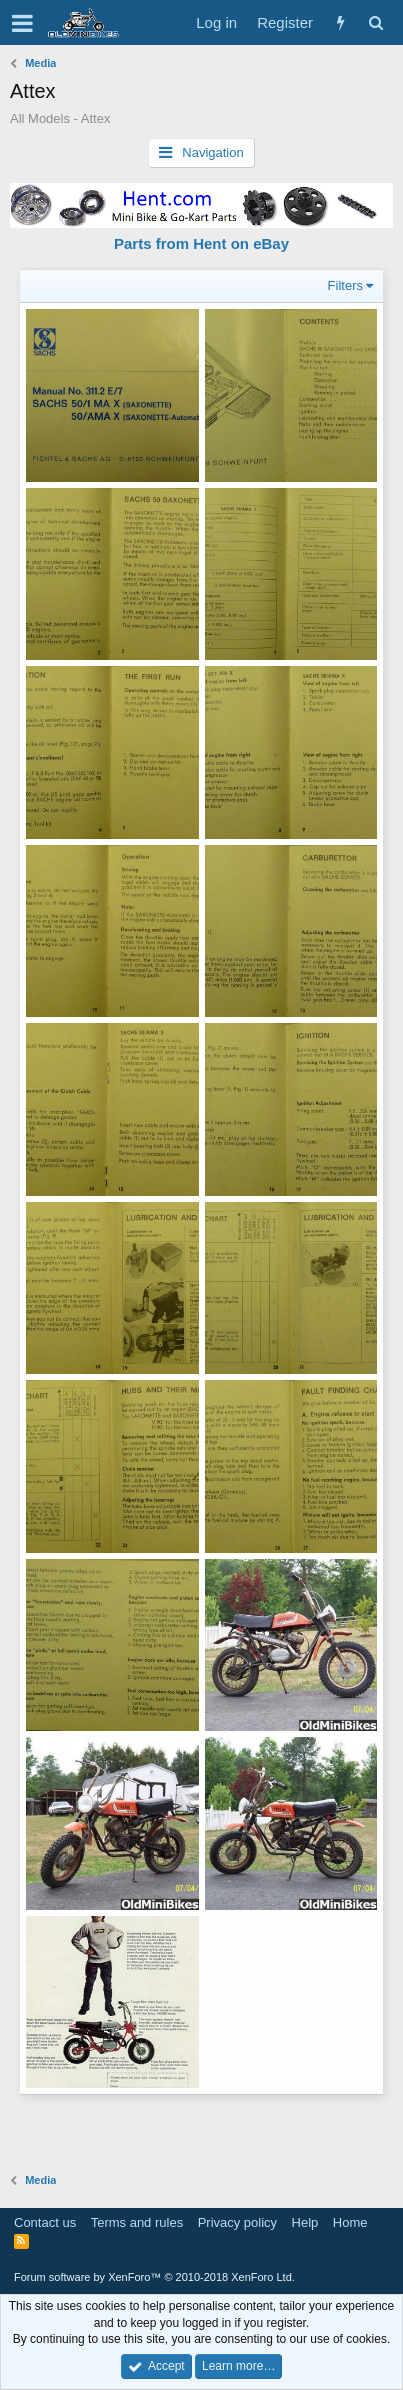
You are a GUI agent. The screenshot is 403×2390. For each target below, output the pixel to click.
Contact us (45, 2222)
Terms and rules (137, 2222)
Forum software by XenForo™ (154, 2277)
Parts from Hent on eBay (201, 243)
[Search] (375, 22)
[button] (22, 23)
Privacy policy (237, 2222)
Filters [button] (345, 285)
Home (350, 2222)
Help (305, 2222)
